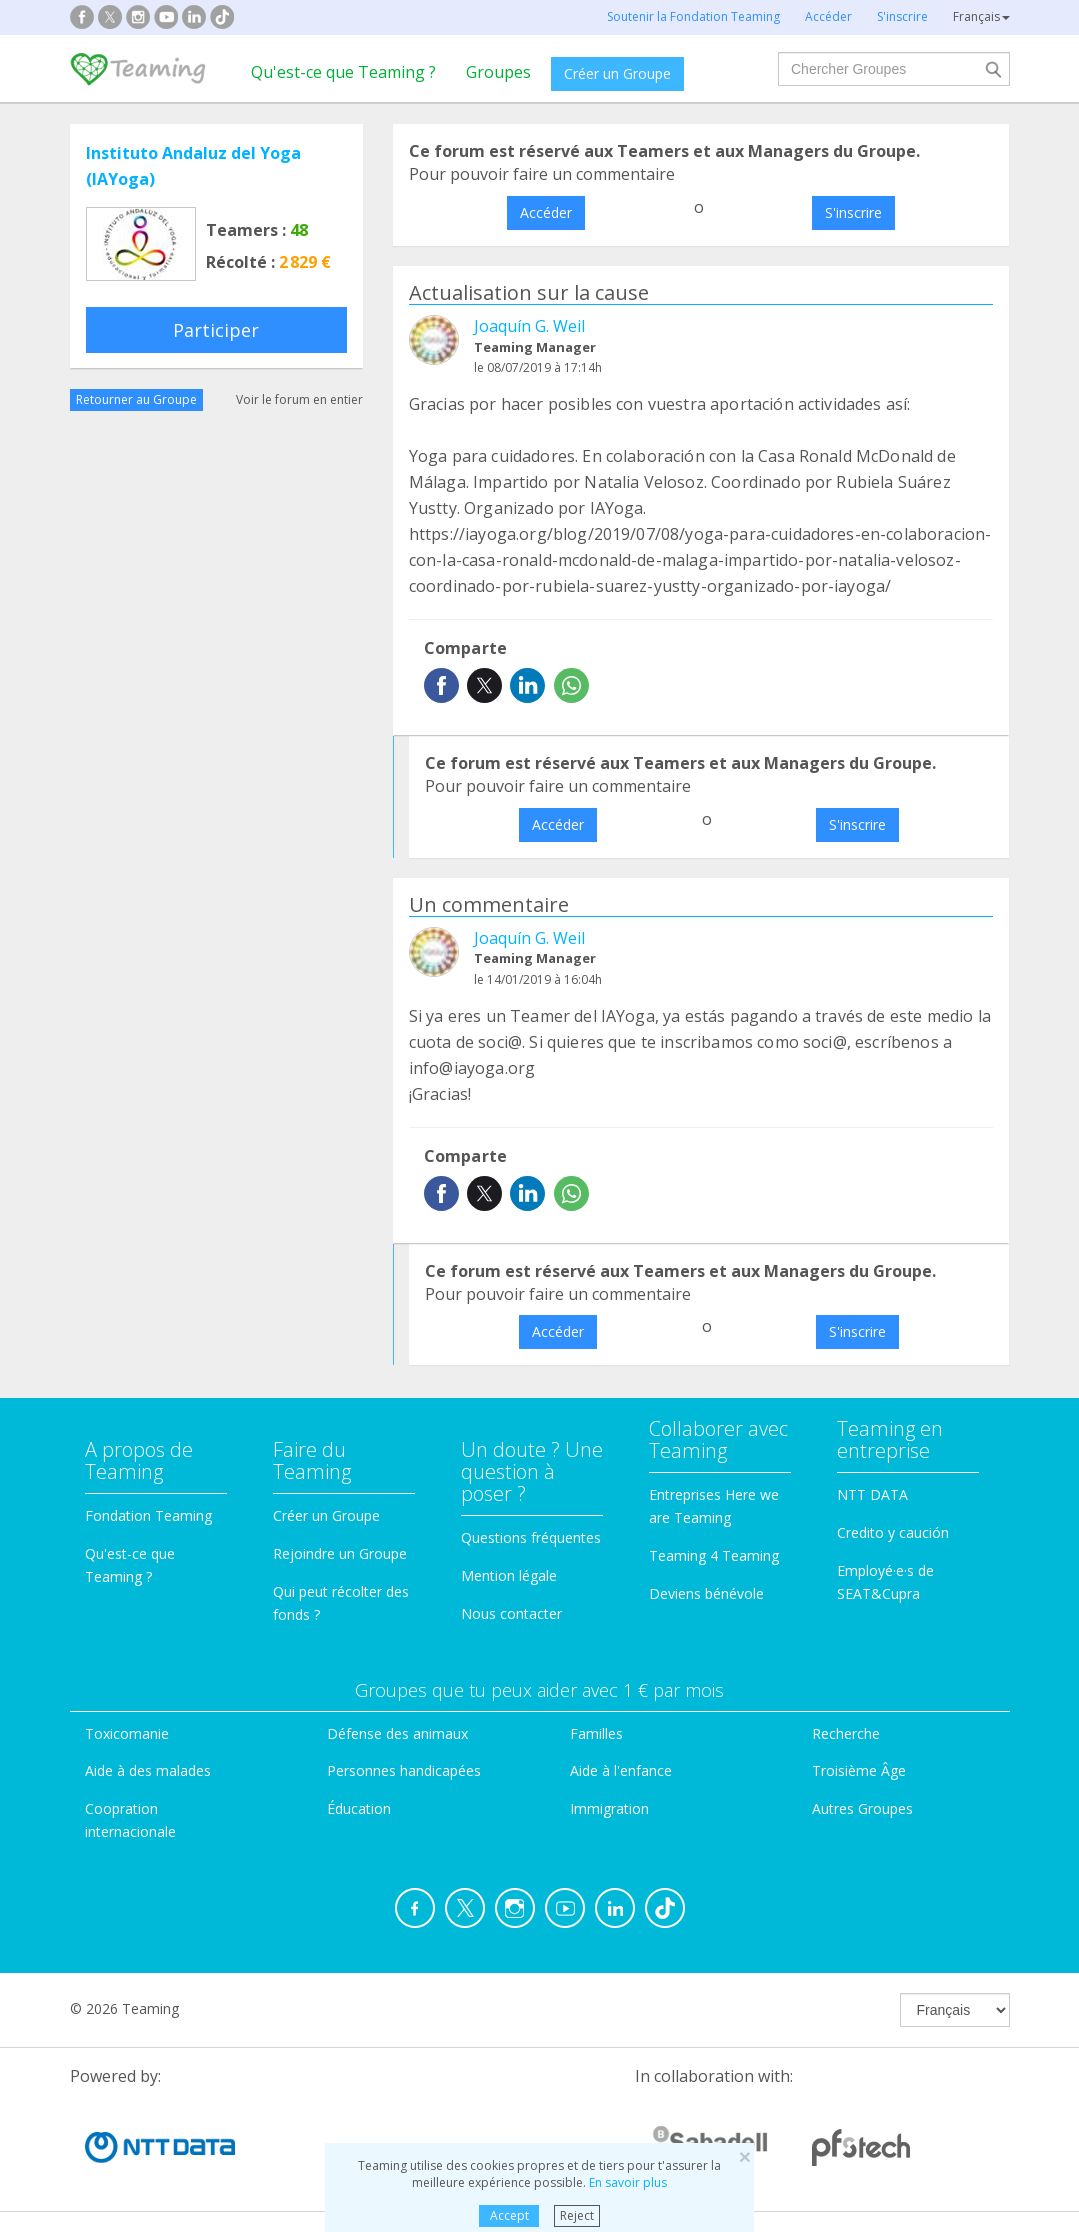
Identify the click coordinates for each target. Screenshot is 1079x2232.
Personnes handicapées (404, 1770)
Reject (577, 2215)
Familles (596, 1733)
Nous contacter (511, 1613)
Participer (216, 330)
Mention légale (509, 1575)
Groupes (498, 72)
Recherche (846, 1733)
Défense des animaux (397, 1733)
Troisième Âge (859, 1770)
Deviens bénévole (706, 1593)
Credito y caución (893, 1532)
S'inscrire (853, 212)
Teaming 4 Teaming (714, 1555)
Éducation (359, 1808)
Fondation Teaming (148, 1515)
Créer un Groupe (617, 73)
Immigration (609, 1808)
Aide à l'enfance (621, 1770)
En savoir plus (628, 2182)
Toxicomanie (127, 1733)
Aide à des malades (148, 1770)
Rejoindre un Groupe (340, 1553)
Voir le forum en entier (299, 399)
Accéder (546, 212)
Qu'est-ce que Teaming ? (343, 72)
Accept (509, 2215)
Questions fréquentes (531, 1537)
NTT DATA (872, 1494)
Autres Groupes (862, 1808)
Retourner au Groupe (136, 399)
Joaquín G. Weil (529, 326)
